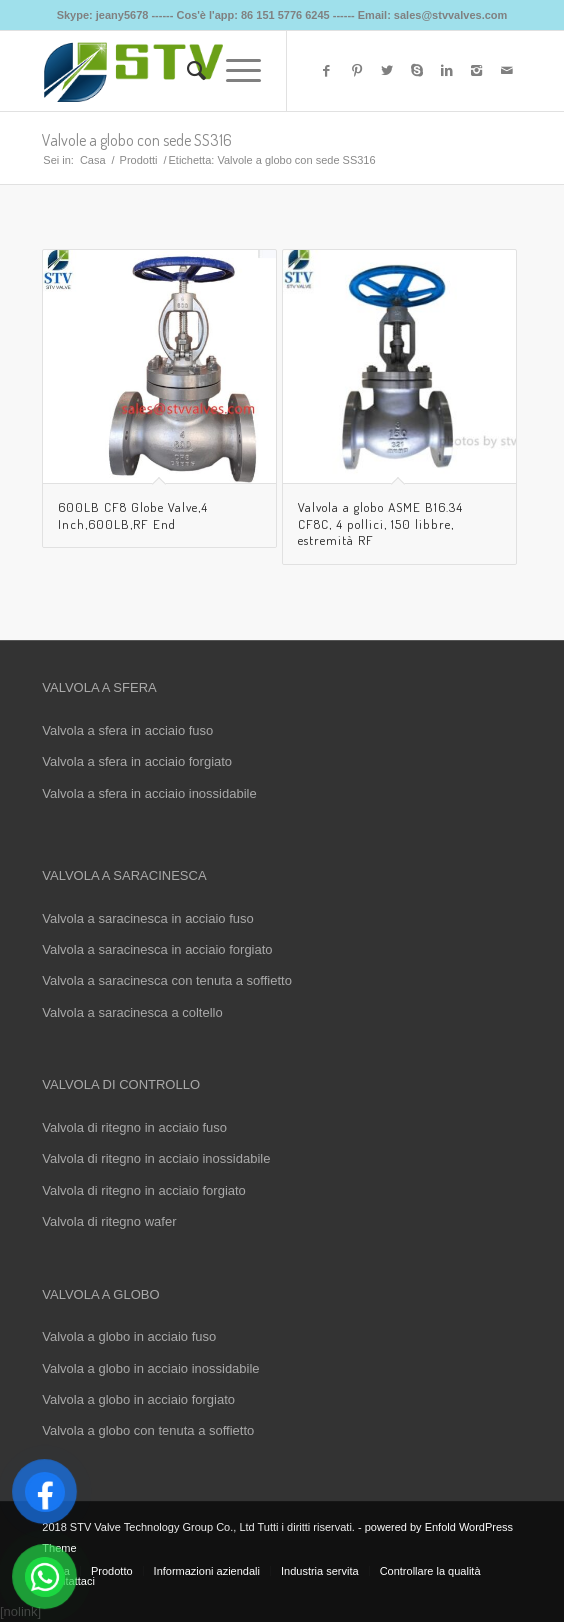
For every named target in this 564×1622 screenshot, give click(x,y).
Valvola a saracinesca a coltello (132, 1012)
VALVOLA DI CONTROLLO (121, 1084)
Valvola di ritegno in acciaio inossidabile (156, 1158)
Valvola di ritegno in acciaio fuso (134, 1127)
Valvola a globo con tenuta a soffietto (148, 1430)
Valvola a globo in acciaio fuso (129, 1336)
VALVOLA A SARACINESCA (124, 875)
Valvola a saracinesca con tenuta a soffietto (167, 980)
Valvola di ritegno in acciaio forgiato (144, 1190)
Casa (93, 160)
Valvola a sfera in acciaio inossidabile (149, 793)
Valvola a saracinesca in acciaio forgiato (157, 949)
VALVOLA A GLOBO (100, 1294)
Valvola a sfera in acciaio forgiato (137, 761)
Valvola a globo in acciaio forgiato (138, 1399)
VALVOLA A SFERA (99, 687)
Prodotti (139, 160)
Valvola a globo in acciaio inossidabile (150, 1368)
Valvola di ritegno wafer (109, 1221)
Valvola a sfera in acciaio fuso (127, 730)
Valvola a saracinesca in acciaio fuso (148, 918)
